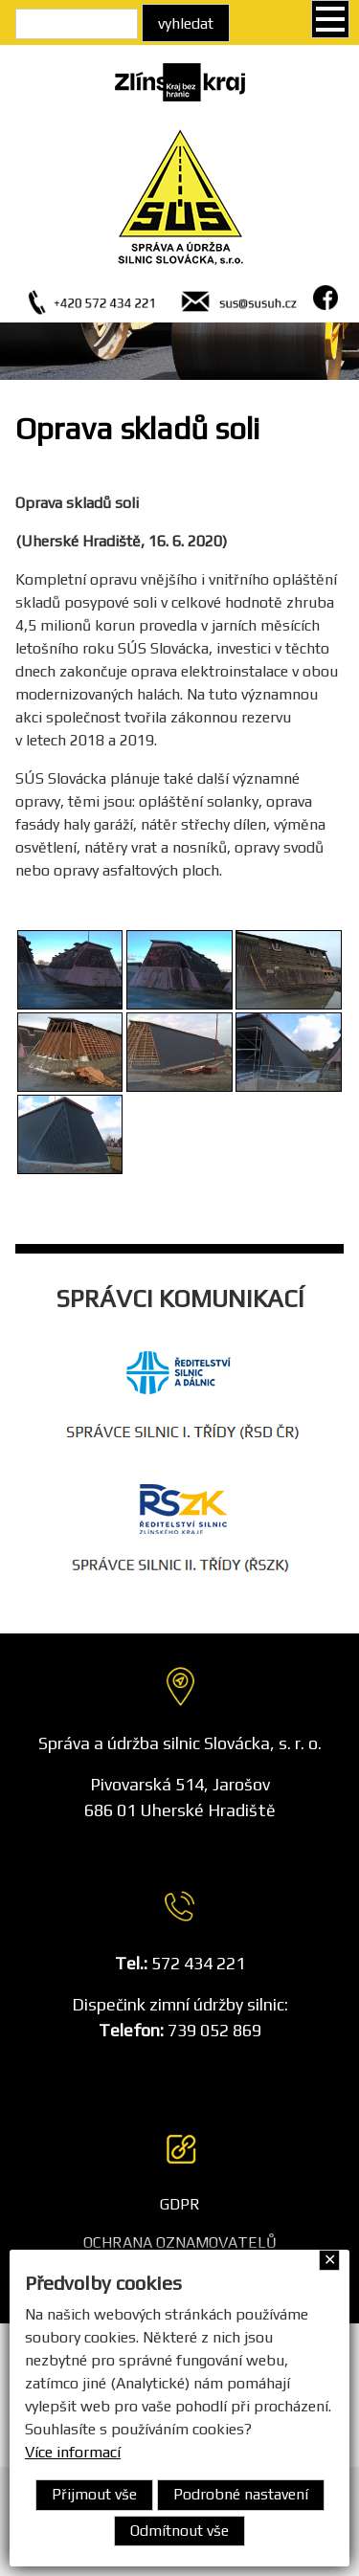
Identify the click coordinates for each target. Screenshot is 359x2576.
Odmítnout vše (179, 2530)
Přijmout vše (94, 2494)
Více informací (73, 2452)
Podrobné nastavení (240, 2494)
